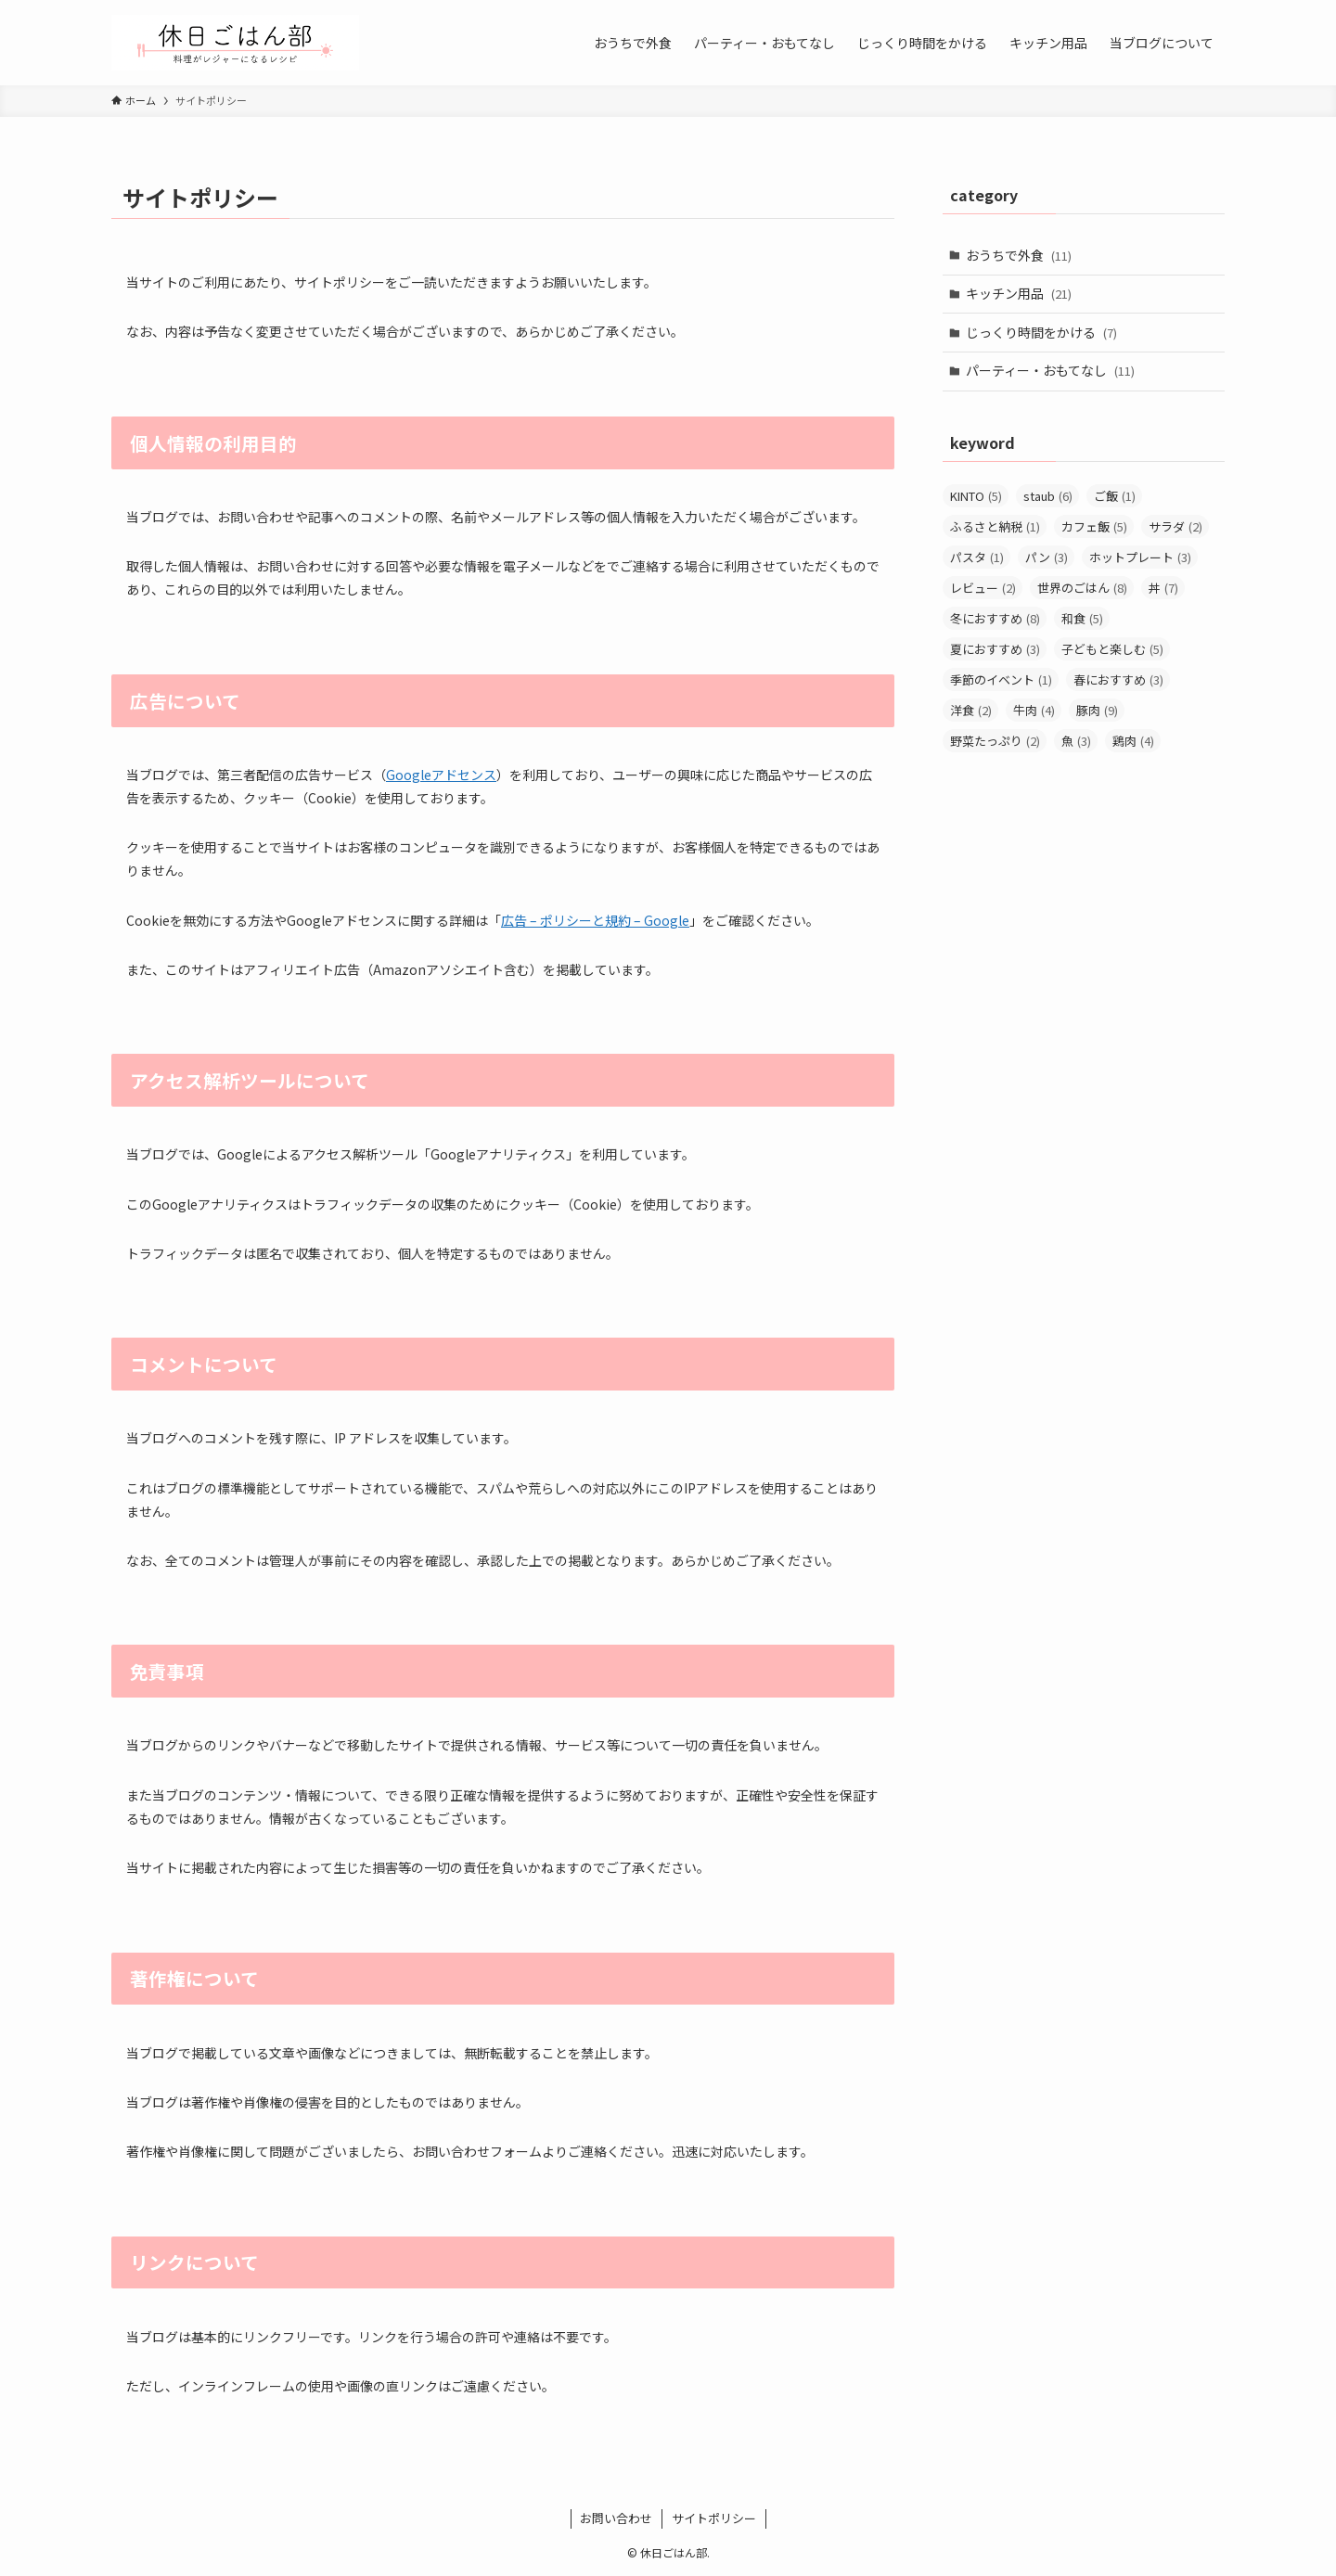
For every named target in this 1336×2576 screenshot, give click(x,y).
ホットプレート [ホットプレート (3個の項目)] (1140, 557)
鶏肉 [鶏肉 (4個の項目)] (1133, 741)
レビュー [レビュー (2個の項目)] (983, 587)
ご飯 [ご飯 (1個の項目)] (1115, 496)
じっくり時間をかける (1041, 332)
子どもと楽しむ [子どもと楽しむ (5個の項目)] (1112, 649)
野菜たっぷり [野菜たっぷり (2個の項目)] (995, 741)
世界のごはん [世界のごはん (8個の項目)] (1082, 587)
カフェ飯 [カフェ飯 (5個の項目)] (1094, 526)
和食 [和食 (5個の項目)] (1082, 618)
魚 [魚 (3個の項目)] (1076, 741)
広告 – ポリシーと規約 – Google (595, 920)
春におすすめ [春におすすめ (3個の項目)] (1118, 679)
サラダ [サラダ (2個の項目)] (1175, 526)
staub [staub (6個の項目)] (1048, 496)
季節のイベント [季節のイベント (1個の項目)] (1001, 679)
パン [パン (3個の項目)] (1046, 557)
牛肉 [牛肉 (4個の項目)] (1034, 710)
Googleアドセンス (441, 774)
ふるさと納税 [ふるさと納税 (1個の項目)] (995, 526)
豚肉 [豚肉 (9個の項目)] (1097, 710)
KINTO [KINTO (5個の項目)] (976, 496)
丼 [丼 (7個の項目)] (1163, 587)
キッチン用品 (1019, 293)
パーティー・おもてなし (1050, 370)
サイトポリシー (714, 2518)
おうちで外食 (1019, 255)
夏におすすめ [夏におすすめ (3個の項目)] (995, 649)
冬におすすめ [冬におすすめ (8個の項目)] (995, 618)
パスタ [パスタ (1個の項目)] (977, 557)
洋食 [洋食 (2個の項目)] (971, 710)
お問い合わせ (616, 2518)
